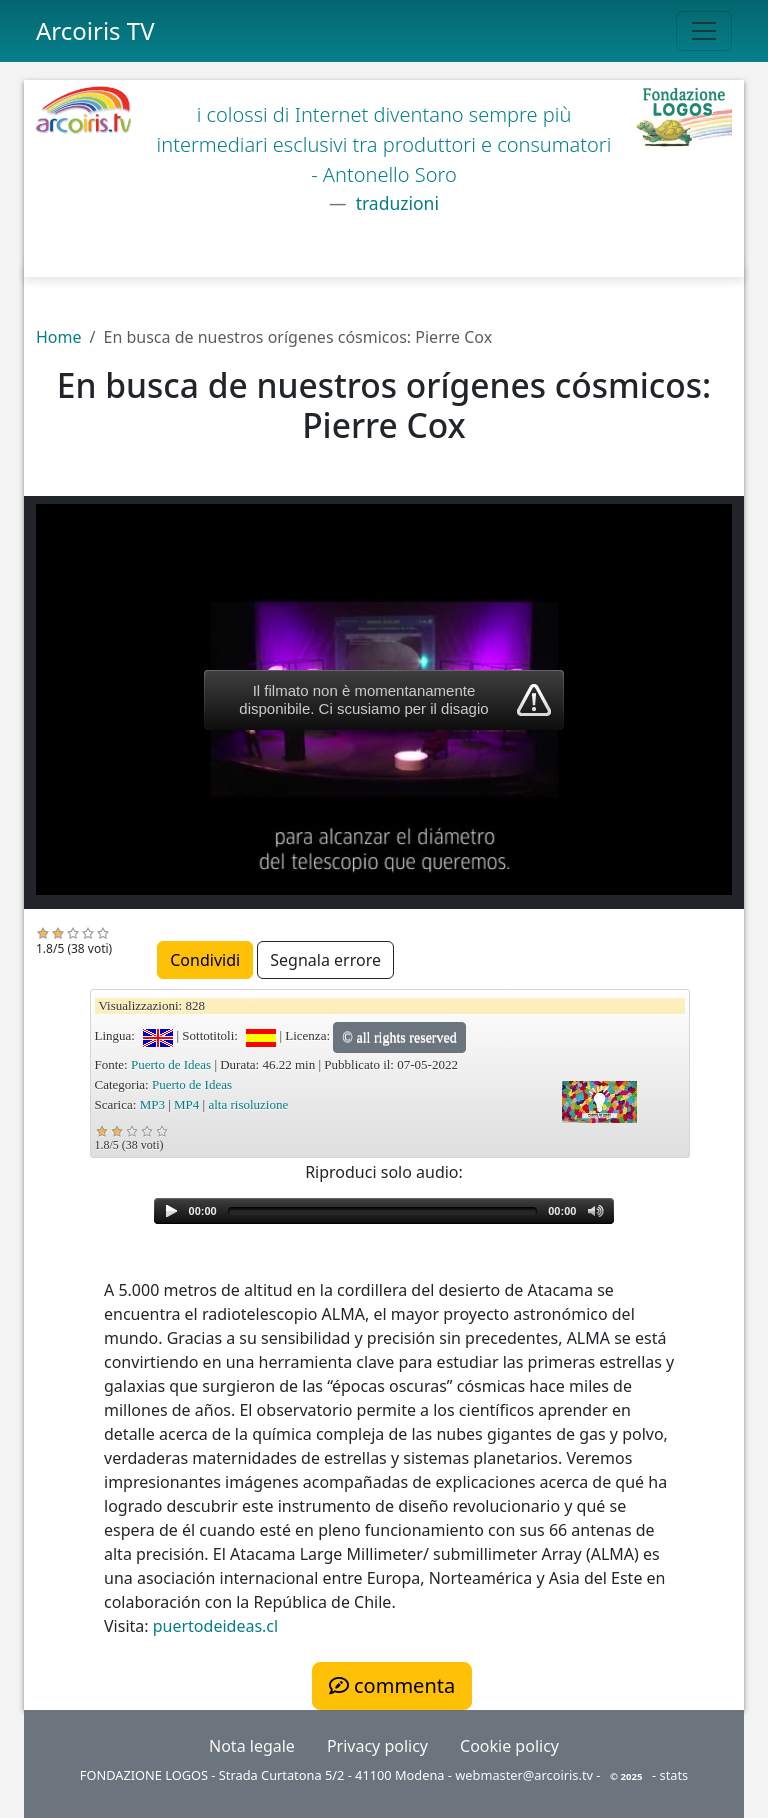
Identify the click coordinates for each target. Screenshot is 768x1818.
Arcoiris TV (95, 30)
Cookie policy (509, 1746)
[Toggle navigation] (704, 31)
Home (59, 337)
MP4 (186, 1104)
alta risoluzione (248, 1104)
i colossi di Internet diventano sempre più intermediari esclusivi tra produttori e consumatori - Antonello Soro (384, 144)
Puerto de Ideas (171, 1064)
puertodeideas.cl (215, 1626)
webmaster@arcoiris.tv (524, 1775)
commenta (392, 1685)
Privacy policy (377, 1746)
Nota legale (252, 1746)
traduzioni (395, 203)
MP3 (152, 1104)
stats (674, 1775)
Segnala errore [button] (325, 960)
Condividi (205, 960)
